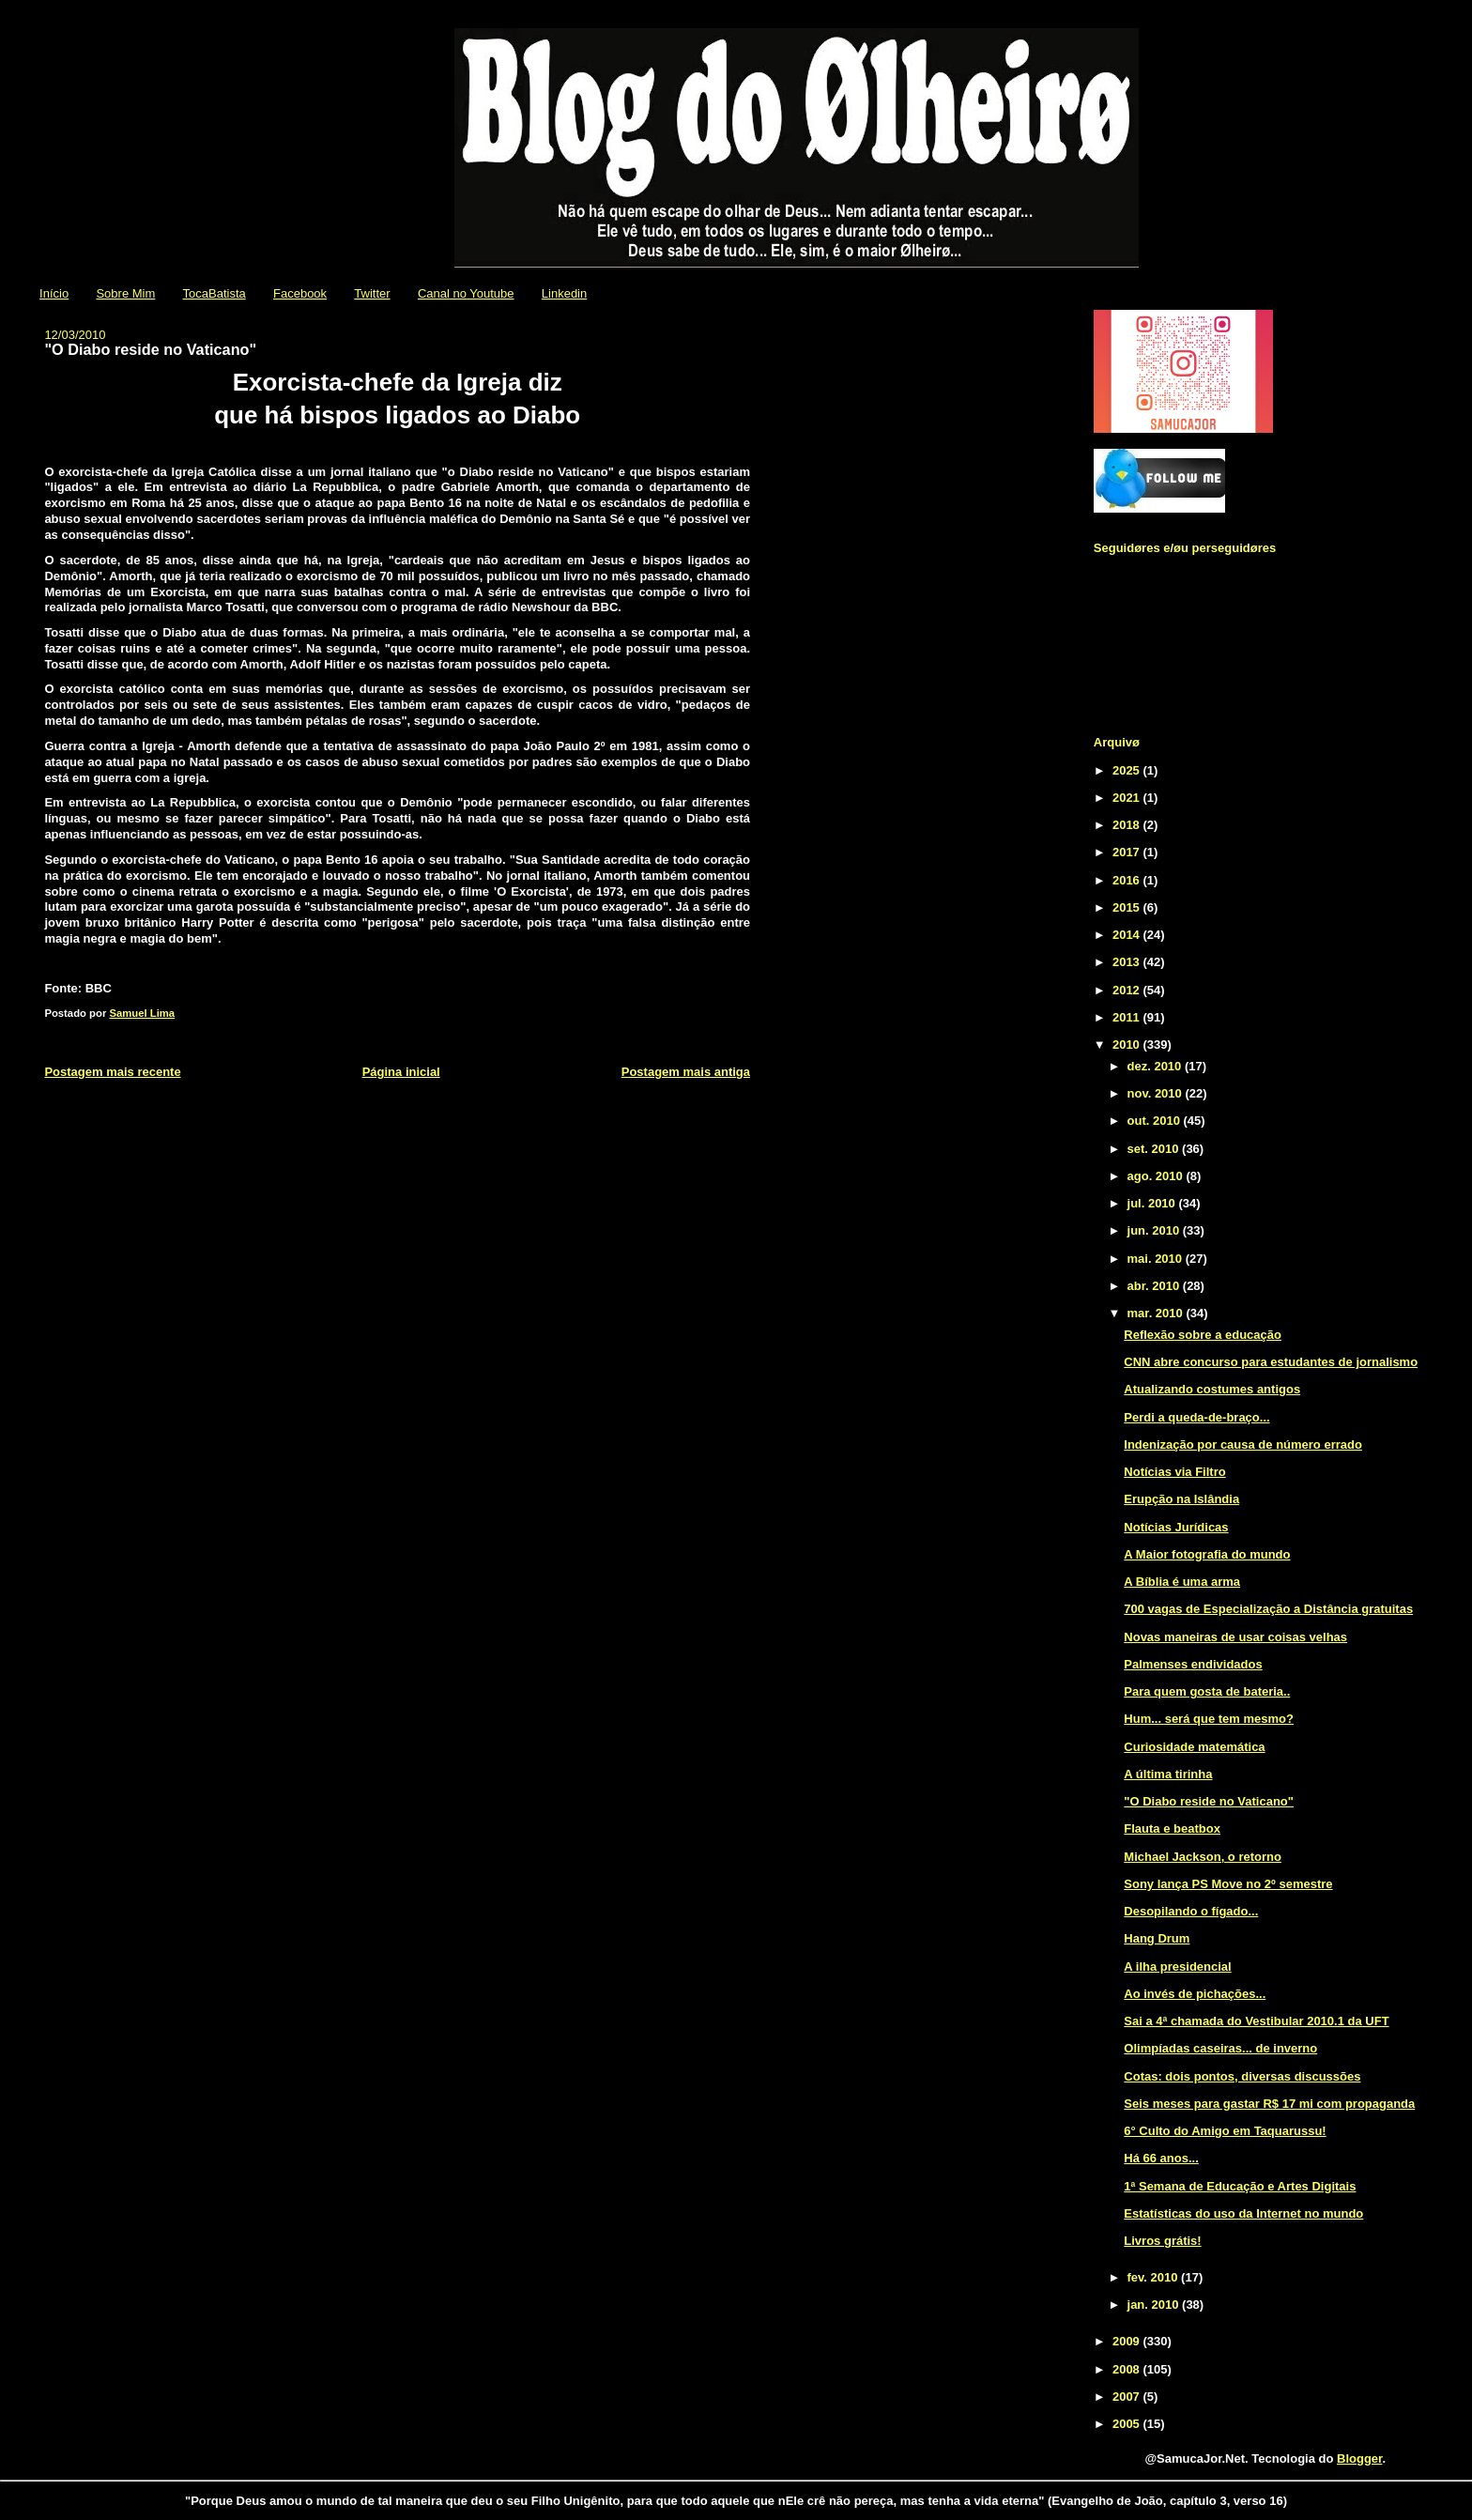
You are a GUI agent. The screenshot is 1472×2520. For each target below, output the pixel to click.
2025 (1127, 770)
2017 (1127, 852)
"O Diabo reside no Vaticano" (1209, 1801)
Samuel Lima (142, 1013)
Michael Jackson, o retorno (1202, 1857)
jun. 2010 (1155, 1230)
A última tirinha (1168, 1774)
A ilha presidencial (1177, 1966)
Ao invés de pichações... (1194, 1994)
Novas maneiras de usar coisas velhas (1235, 1637)
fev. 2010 (1154, 2277)
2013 (1127, 962)
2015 (1127, 907)
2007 (1127, 2396)
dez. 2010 (1156, 1066)
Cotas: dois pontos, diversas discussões (1242, 2076)
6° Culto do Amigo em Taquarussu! (1225, 2131)
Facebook (300, 293)
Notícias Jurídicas (1176, 1527)
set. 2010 (1155, 1149)
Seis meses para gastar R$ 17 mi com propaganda (1269, 2104)
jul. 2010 (1153, 1203)
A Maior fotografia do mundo (1207, 1554)
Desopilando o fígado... (1191, 1911)
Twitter (372, 293)
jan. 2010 (1155, 2304)
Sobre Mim (125, 293)
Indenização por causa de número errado (1243, 1444)
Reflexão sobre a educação (1202, 1335)
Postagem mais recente (112, 1072)
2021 (1127, 798)
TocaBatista (214, 293)
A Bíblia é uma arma (1182, 1582)
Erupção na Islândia (1181, 1499)
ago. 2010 (1157, 1176)
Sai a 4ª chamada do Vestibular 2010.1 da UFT (1256, 2021)
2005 (1127, 2424)
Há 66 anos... (1161, 2158)
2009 (1127, 2341)
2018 (1127, 825)
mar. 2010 (1157, 1313)
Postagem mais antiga (685, 1072)
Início (54, 293)
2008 (1127, 2369)
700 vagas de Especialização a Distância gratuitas (1268, 1609)
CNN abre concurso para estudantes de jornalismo (1271, 1362)
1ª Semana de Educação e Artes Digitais (1240, 2186)
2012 (1127, 990)
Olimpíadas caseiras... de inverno (1220, 2048)
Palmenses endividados (1193, 1664)
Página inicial (401, 1072)
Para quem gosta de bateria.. (1207, 1691)
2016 (1127, 880)
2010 (1127, 1044)
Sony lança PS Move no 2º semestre (1228, 1884)
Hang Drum (1156, 1938)
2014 (1127, 935)
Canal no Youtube (466, 293)
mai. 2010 (1156, 1259)
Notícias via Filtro (1174, 1472)
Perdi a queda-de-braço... (1196, 1417)
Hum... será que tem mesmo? (1209, 1719)
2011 (1127, 1017)
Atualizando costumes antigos (1212, 1389)
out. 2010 (1155, 1121)
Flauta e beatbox (1172, 1828)
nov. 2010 (1156, 1093)
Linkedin (564, 293)
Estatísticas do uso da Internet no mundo (1243, 2213)
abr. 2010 (1155, 1286)
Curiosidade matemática (1194, 1747)
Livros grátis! (1162, 2241)
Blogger (1359, 2458)
